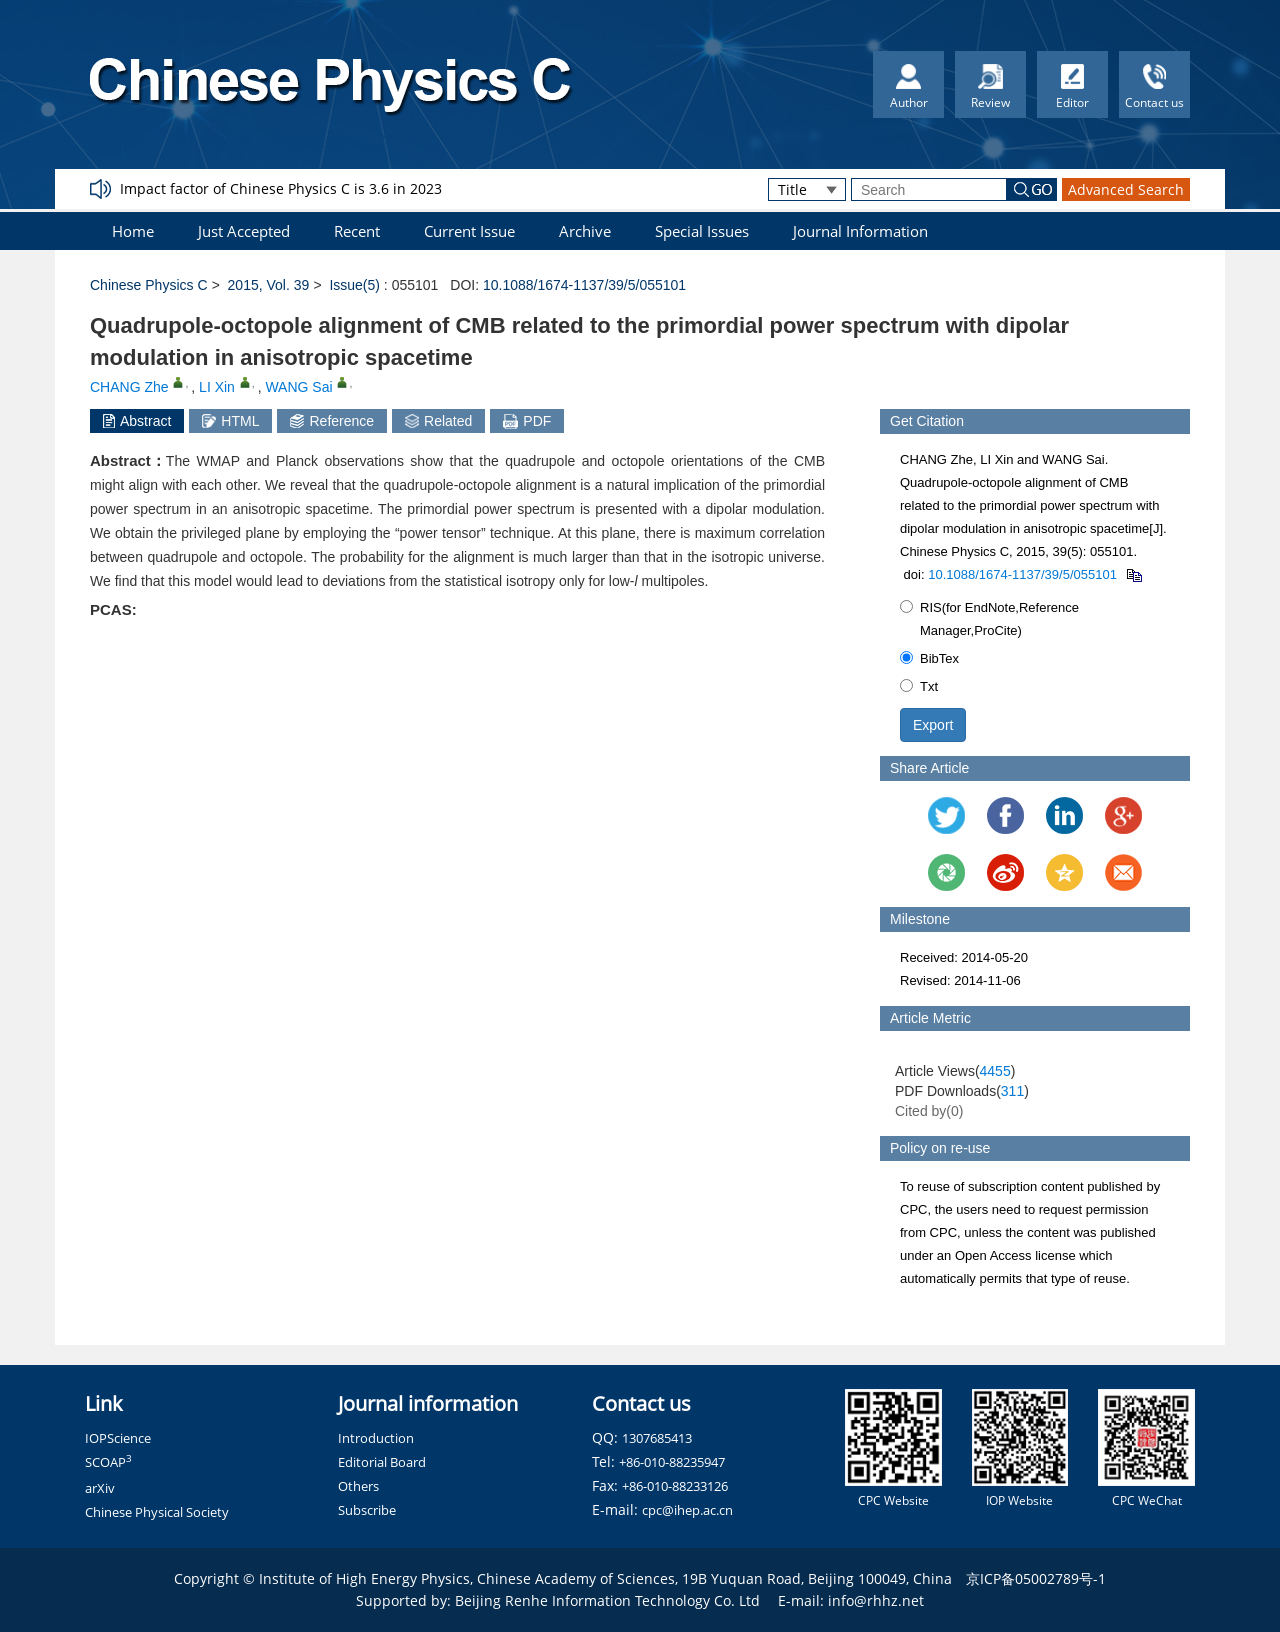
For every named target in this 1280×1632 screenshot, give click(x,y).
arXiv (100, 1488)
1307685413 (657, 1438)
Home (133, 231)
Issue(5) (354, 285)
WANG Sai (298, 387)
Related (438, 421)
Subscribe (367, 1510)
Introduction (376, 1438)
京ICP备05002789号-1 (1036, 1578)
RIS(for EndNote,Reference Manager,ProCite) (989, 619)
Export (933, 725)
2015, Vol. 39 (269, 285)
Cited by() (929, 1111)
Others (358, 1486)
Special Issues (702, 231)
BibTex (929, 658)
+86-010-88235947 (672, 1462)
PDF (527, 421)
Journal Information (860, 231)
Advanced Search (1126, 189)
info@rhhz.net (876, 1600)
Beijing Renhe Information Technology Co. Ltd (607, 1600)
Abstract (137, 421)
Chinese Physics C (149, 285)
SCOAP (108, 1462)
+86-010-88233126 (675, 1486)
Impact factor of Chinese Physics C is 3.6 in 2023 (281, 188)
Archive (585, 231)
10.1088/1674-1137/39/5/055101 (584, 285)
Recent (357, 231)
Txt (919, 686)
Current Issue (469, 231)
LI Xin (217, 387)
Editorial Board (382, 1462)
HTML (230, 421)
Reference (332, 421)
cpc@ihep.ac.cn (687, 1510)
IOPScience (118, 1438)
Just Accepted (244, 231)
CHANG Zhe (129, 387)
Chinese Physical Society (157, 1512)
